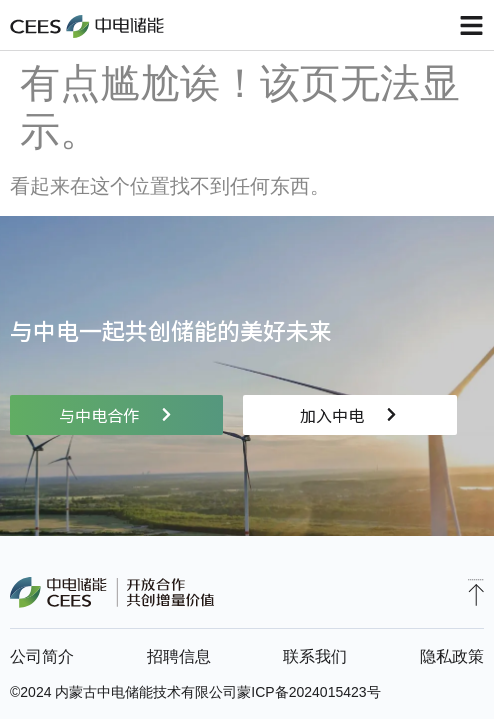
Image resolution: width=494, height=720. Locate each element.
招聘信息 (179, 656)
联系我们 (315, 656)
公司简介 (42, 656)
